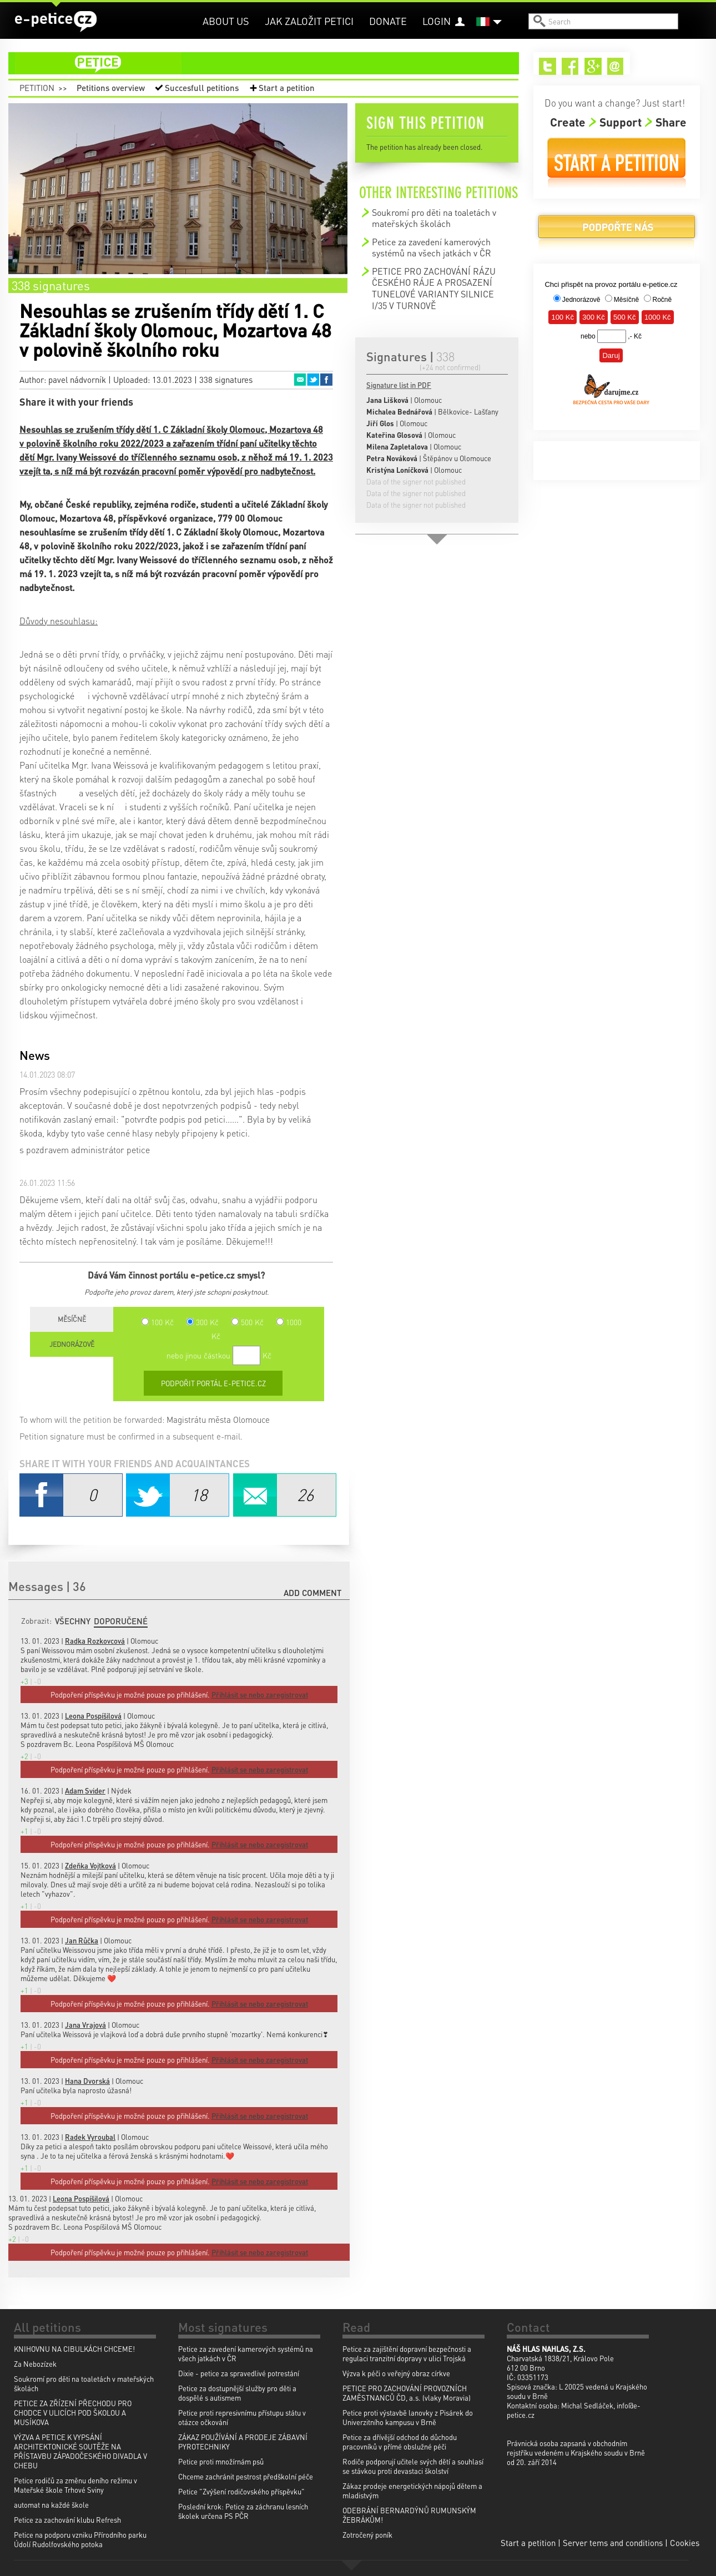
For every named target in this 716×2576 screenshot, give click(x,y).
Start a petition (287, 87)
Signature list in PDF (398, 385)
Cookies (684, 2542)
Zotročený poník (367, 2534)
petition (270, 63)
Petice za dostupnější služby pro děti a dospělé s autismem (237, 2392)
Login (436, 20)
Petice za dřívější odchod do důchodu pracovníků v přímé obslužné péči (399, 2441)
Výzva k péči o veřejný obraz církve (396, 2373)
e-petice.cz (56, 21)
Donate (388, 20)
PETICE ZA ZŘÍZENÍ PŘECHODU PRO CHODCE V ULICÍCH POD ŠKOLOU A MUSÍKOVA (73, 2412)
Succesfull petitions (202, 87)
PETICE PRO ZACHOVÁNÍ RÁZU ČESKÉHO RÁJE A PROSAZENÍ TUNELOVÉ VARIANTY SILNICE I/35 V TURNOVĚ (434, 288)
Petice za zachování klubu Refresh (67, 2519)
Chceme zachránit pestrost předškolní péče (245, 2476)
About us (226, 20)
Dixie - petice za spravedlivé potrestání (238, 2373)
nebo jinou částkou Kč (219, 1355)
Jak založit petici (309, 20)
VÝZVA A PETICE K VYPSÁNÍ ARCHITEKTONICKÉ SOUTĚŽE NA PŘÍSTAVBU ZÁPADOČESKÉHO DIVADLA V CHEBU (80, 2451)
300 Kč (202, 1322)
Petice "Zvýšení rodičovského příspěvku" (241, 2491)
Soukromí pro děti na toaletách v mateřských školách (434, 217)
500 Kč (247, 1322)
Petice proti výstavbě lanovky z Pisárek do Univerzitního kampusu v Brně (407, 2417)
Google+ (593, 66)
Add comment (312, 1592)
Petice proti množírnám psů (221, 2461)
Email (300, 379)
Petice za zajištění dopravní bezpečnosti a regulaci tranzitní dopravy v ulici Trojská (406, 2353)
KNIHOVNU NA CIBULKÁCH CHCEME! (74, 2348)
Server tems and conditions (613, 2542)
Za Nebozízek (35, 2363)
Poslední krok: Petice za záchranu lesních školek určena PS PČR (243, 2511)
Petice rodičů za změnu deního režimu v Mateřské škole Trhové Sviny (75, 2485)
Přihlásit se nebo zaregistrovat (259, 2252)
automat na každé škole (51, 2504)
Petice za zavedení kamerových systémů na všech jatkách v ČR (431, 247)
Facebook (326, 379)
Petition (36, 87)
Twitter (313, 379)
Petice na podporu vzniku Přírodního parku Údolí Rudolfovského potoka (80, 2539)
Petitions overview (111, 87)
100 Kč (158, 1322)
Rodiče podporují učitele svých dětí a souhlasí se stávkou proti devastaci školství (412, 2466)
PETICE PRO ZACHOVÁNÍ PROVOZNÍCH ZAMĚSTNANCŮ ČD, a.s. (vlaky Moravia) (406, 2392)
